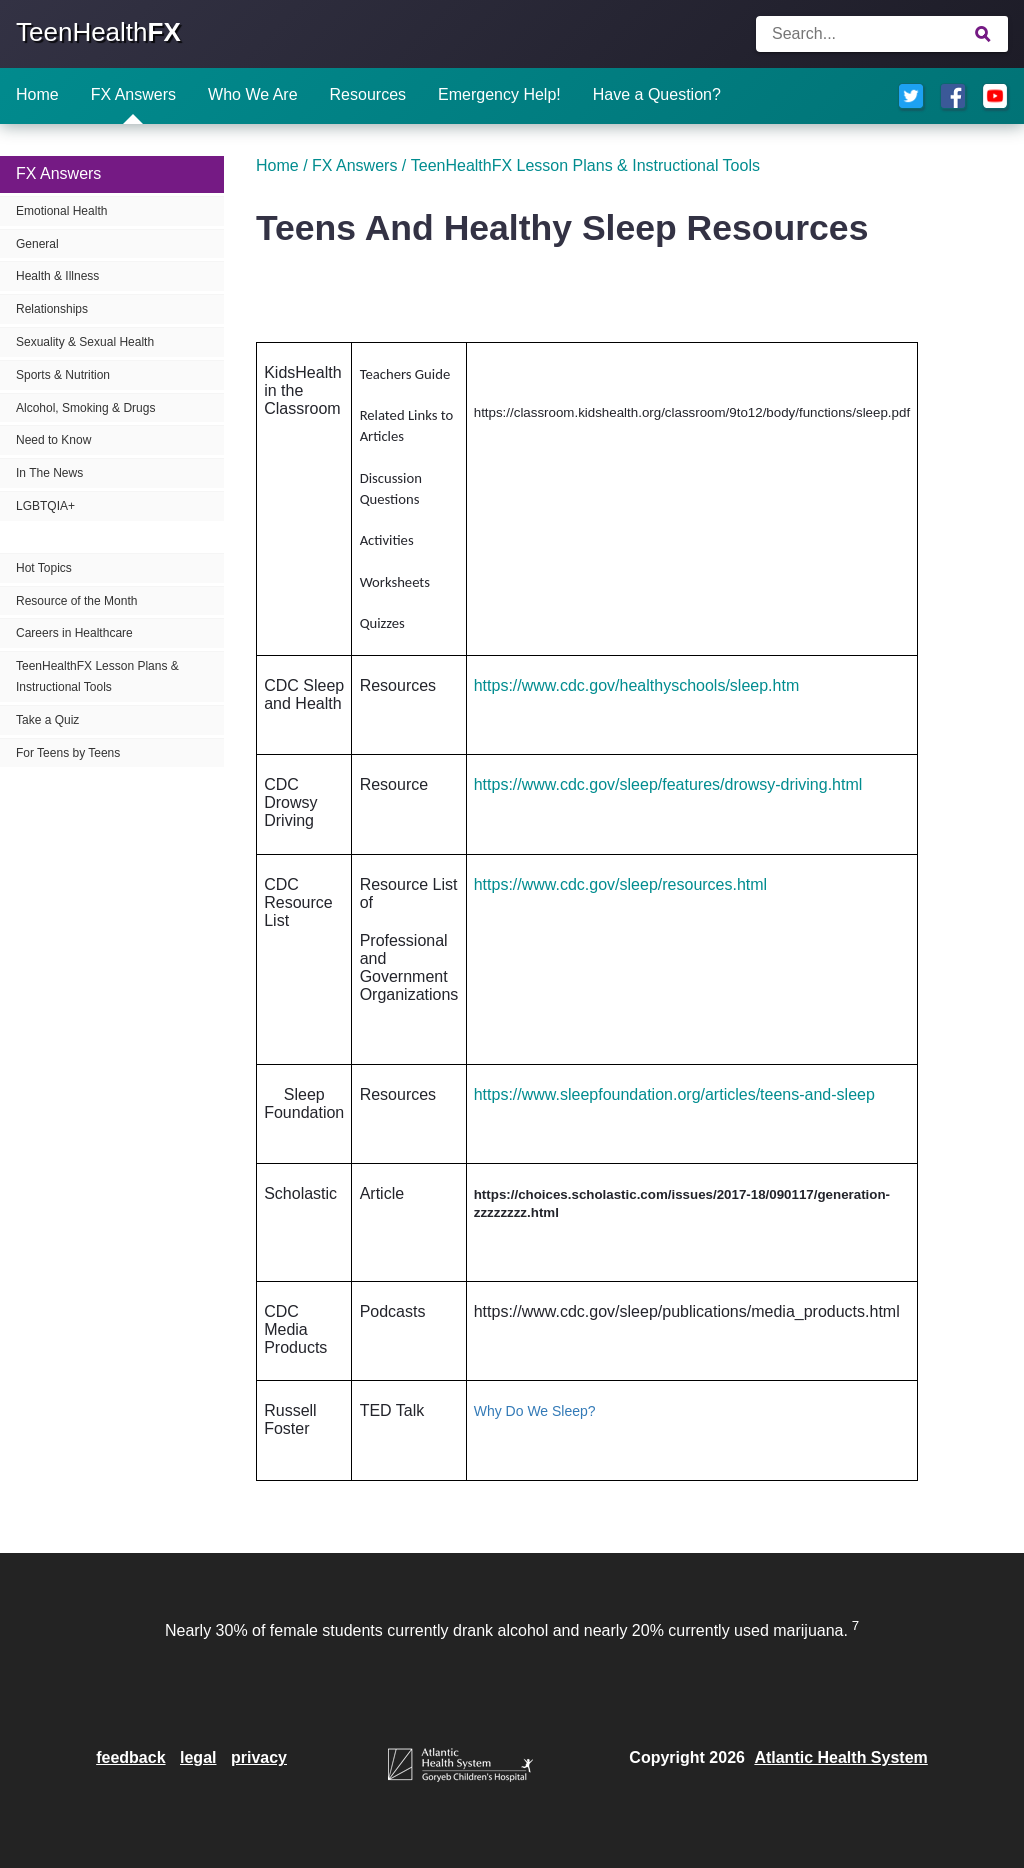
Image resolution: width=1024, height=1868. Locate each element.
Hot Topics (44, 568)
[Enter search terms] (882, 34)
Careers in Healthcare (74, 633)
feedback (130, 1757)
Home (37, 94)
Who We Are (253, 94)
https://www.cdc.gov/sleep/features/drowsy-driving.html (668, 784)
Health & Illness (57, 276)
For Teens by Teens (68, 753)
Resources (368, 94)
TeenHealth (98, 32)
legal (198, 1757)
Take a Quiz (47, 720)
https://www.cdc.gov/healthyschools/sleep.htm (637, 685)
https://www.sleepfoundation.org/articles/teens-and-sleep (674, 1094)
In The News (49, 473)
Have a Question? (657, 94)
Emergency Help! (499, 94)
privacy (259, 1757)
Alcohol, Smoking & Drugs (85, 408)
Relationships (52, 309)
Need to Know (53, 440)
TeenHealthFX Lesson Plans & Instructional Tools (97, 676)
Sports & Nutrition (63, 375)
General (37, 244)
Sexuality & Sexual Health (85, 342)
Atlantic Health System (840, 1757)
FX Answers (133, 94)
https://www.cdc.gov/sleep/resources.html (620, 884)
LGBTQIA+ (45, 506)
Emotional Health (61, 211)
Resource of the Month (76, 601)
